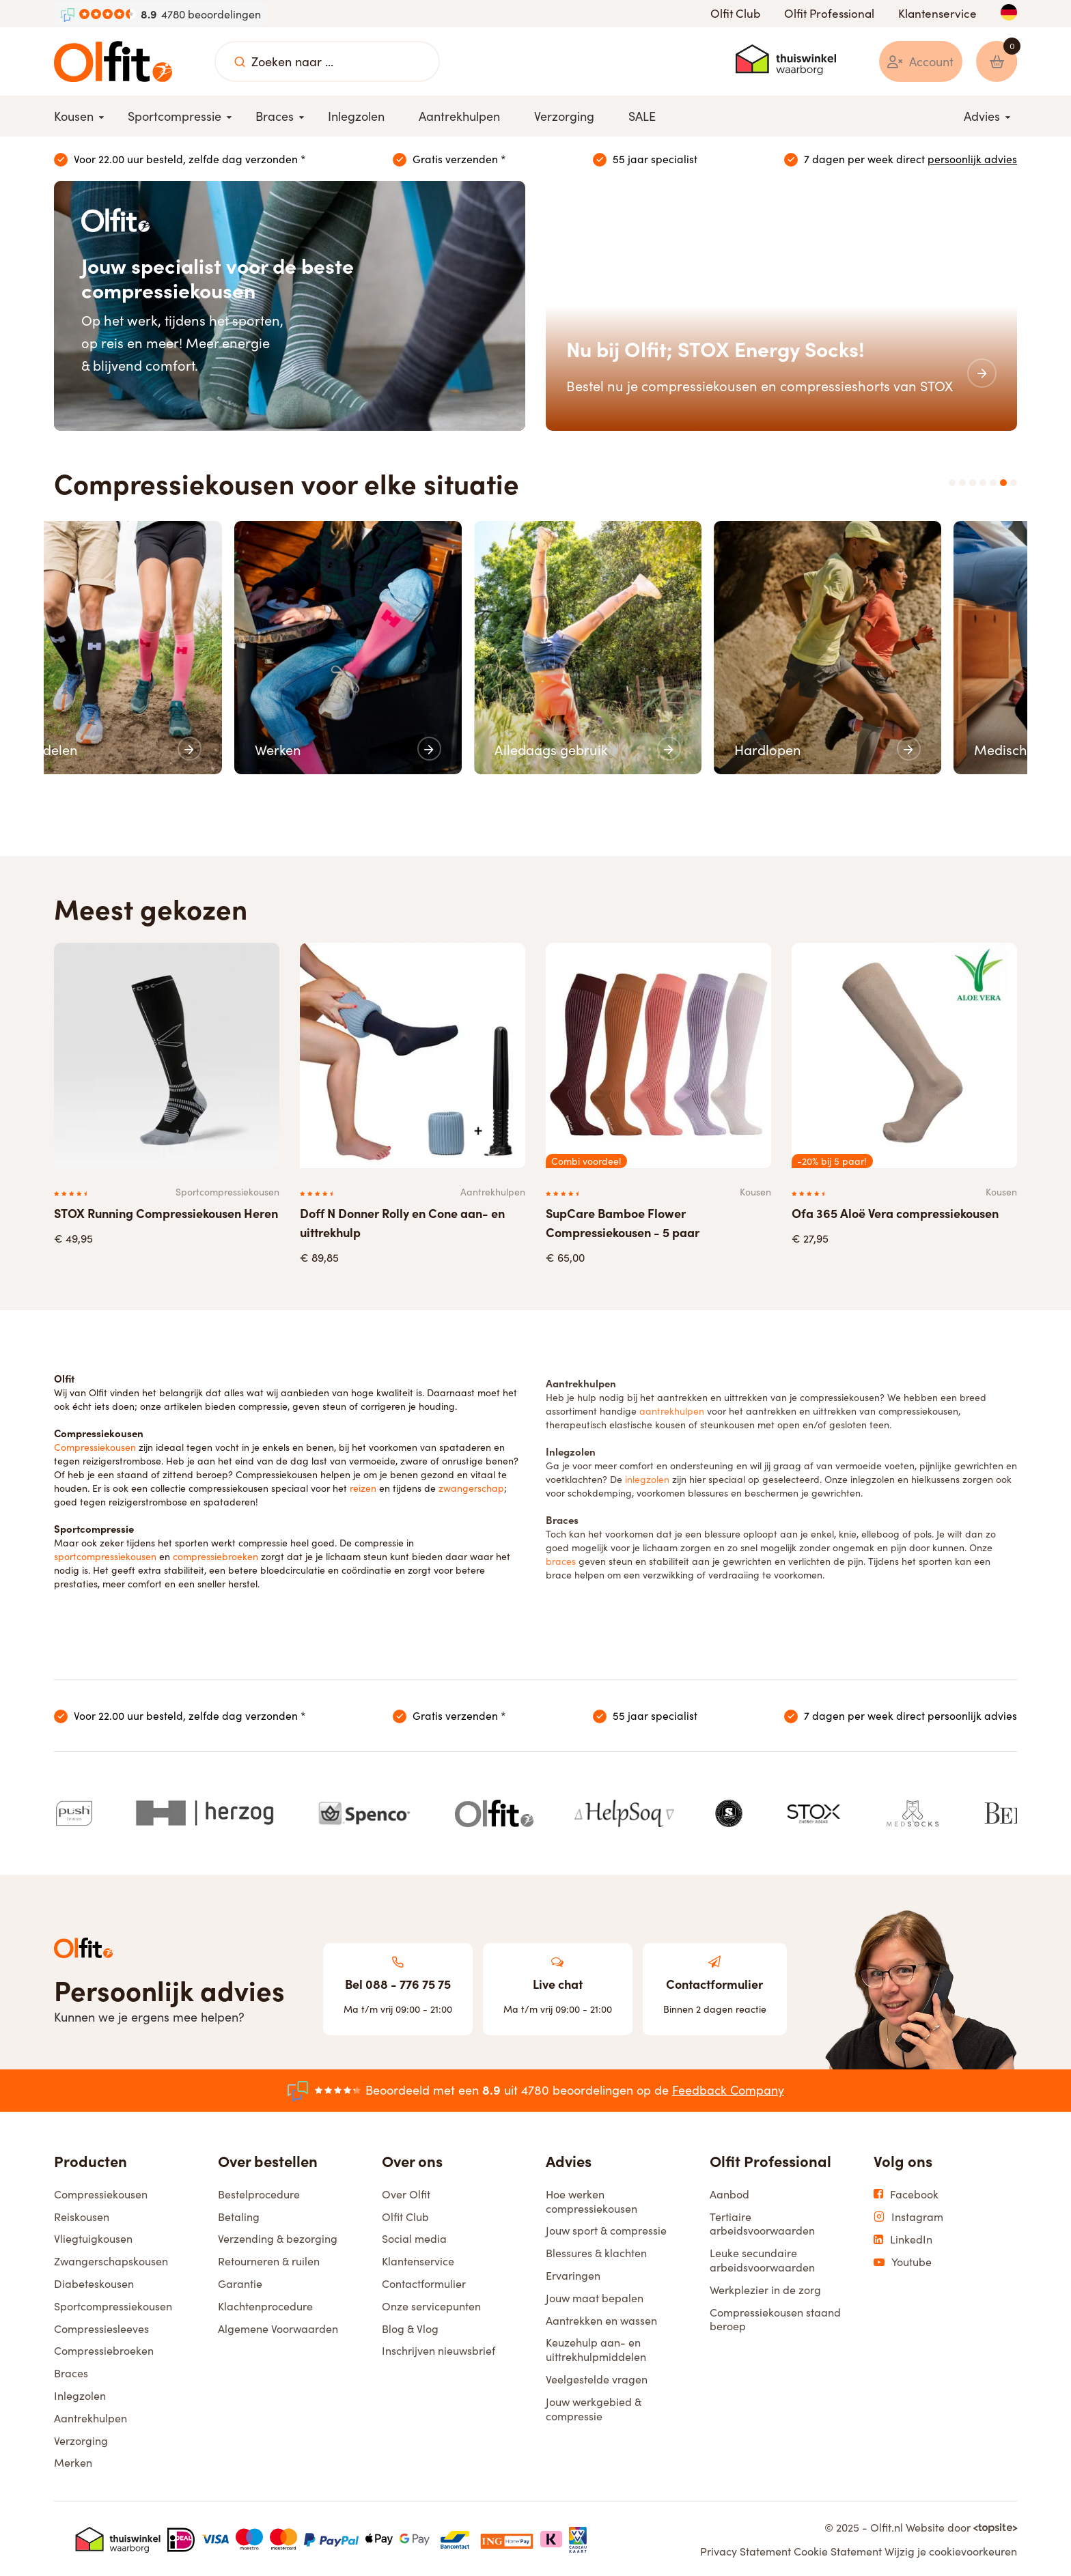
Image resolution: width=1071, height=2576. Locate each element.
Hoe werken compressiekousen (591, 2199)
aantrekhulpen (671, 1404)
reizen (363, 1486)
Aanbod (729, 2192)
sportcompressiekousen (106, 1554)
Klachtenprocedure (265, 2304)
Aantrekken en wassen (601, 2318)
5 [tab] (993, 482)
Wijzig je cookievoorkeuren (951, 2550)
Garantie (240, 2281)
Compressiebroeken (104, 2349)
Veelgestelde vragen (597, 2377)
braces (561, 1554)
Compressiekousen (95, 1445)
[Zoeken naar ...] (240, 61)
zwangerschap (471, 1486)
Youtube (903, 2261)
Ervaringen (573, 2273)
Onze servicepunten (431, 2304)
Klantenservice (937, 13)
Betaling (239, 2214)
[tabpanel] (166, 646)
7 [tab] (1013, 482)
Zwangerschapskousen (111, 2259)
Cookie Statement (838, 2550)
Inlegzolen (80, 2393)
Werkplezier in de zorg (765, 2287)
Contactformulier (424, 2281)
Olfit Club (735, 13)
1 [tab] (952, 482)
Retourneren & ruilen (269, 2259)
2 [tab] (962, 482)
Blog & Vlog (410, 2326)
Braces (71, 2371)
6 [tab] (1003, 482)
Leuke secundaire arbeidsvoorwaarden (762, 2259)
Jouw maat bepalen (594, 2296)
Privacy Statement (745, 2550)
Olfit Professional (829, 13)
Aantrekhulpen (90, 2416)
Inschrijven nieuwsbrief (438, 2349)
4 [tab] (982, 482)
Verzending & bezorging (277, 2237)
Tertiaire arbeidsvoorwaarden (762, 2222)
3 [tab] (972, 482)
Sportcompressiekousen (113, 2304)
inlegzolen (647, 1473)
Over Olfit (406, 2192)
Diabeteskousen (94, 2281)
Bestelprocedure (259, 2192)
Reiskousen (81, 2214)
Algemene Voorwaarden (278, 2326)
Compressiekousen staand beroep (775, 2317)
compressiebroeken (215, 1554)
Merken (73, 2461)
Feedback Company (728, 2088)
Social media (414, 2237)
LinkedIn (903, 2238)
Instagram (908, 2215)
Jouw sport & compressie (606, 2229)
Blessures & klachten (596, 2251)
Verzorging (81, 2438)
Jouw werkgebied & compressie (593, 2407)
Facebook (906, 2192)
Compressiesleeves (101, 2326)
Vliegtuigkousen (93, 2237)
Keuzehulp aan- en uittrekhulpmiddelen (596, 2348)
